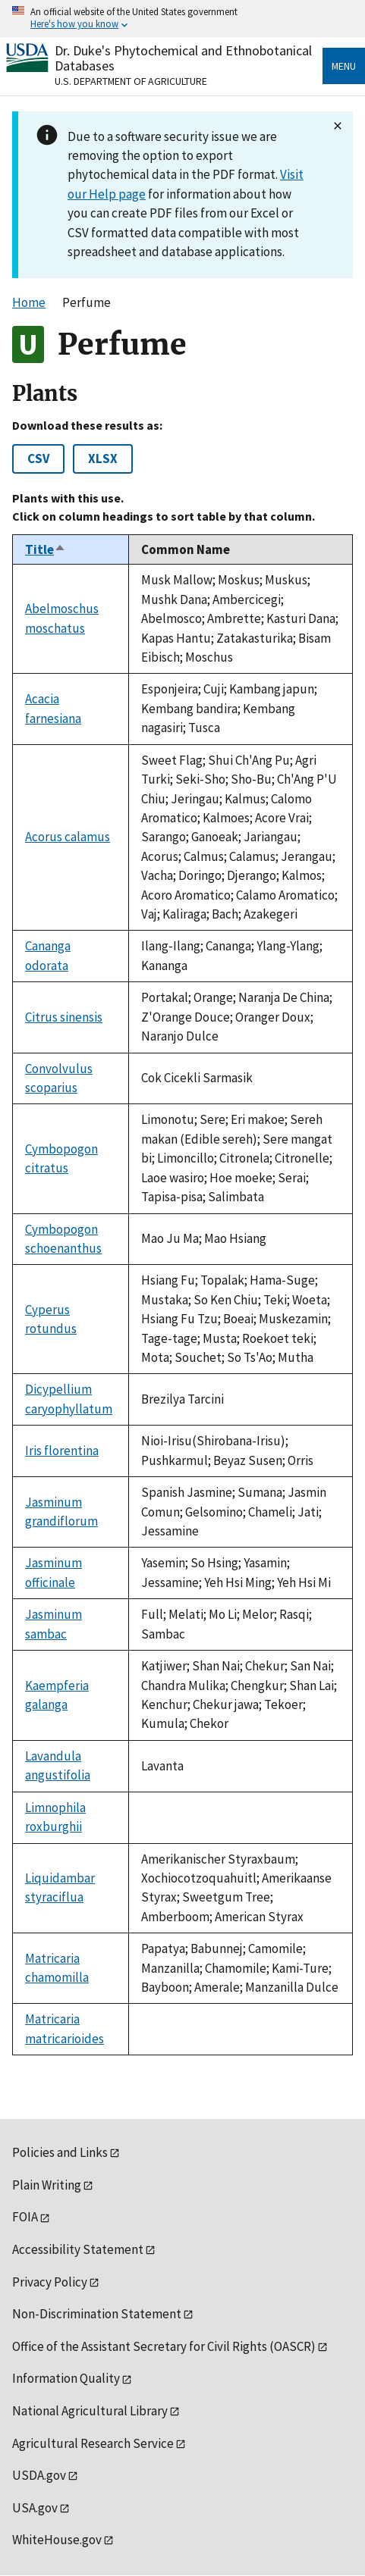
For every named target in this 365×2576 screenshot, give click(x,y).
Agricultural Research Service (93, 2443)
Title (45, 549)
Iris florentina (62, 1450)
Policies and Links (60, 2152)
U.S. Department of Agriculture (131, 81)
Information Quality (66, 2378)
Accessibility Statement (77, 2249)
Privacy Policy (49, 2282)
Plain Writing (46, 2185)
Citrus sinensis (63, 1017)
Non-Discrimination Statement (96, 2313)
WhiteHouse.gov (57, 2539)
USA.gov (35, 2507)
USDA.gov (39, 2475)
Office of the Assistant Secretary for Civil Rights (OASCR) (164, 2346)
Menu (344, 66)
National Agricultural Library (90, 2410)
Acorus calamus (67, 836)
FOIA (25, 2216)
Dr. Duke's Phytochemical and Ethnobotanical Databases (183, 58)
